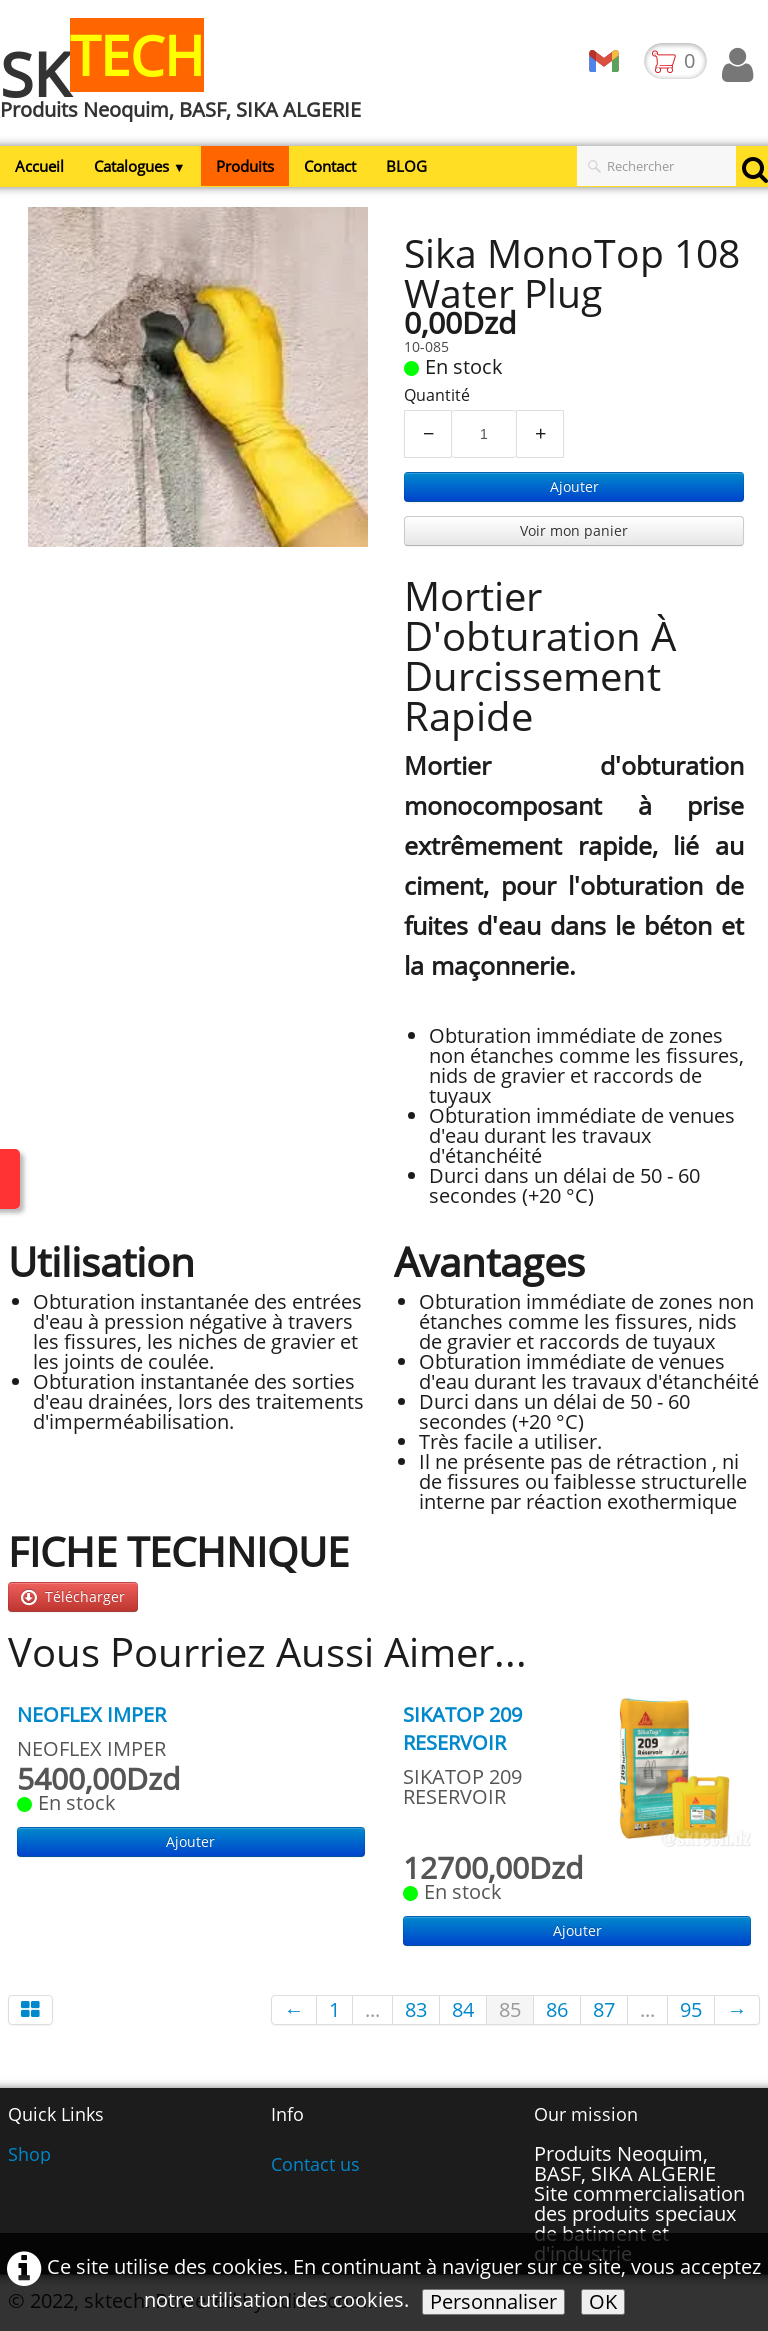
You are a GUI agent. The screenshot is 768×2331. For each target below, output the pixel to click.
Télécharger (73, 1596)
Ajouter (574, 486)
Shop (29, 2154)
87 (604, 2009)
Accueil (39, 166)
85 (510, 2009)
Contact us (315, 2164)
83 (416, 2009)
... (372, 2009)
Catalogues (140, 166)
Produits (245, 166)
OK (603, 2302)
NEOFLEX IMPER (91, 1714)
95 (691, 2009)
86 (557, 2009)
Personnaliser (493, 2302)
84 (463, 2009)
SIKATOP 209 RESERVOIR (462, 1728)
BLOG (406, 166)
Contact (330, 166)
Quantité (437, 395)
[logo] (188, 82)
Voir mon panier (574, 530)
